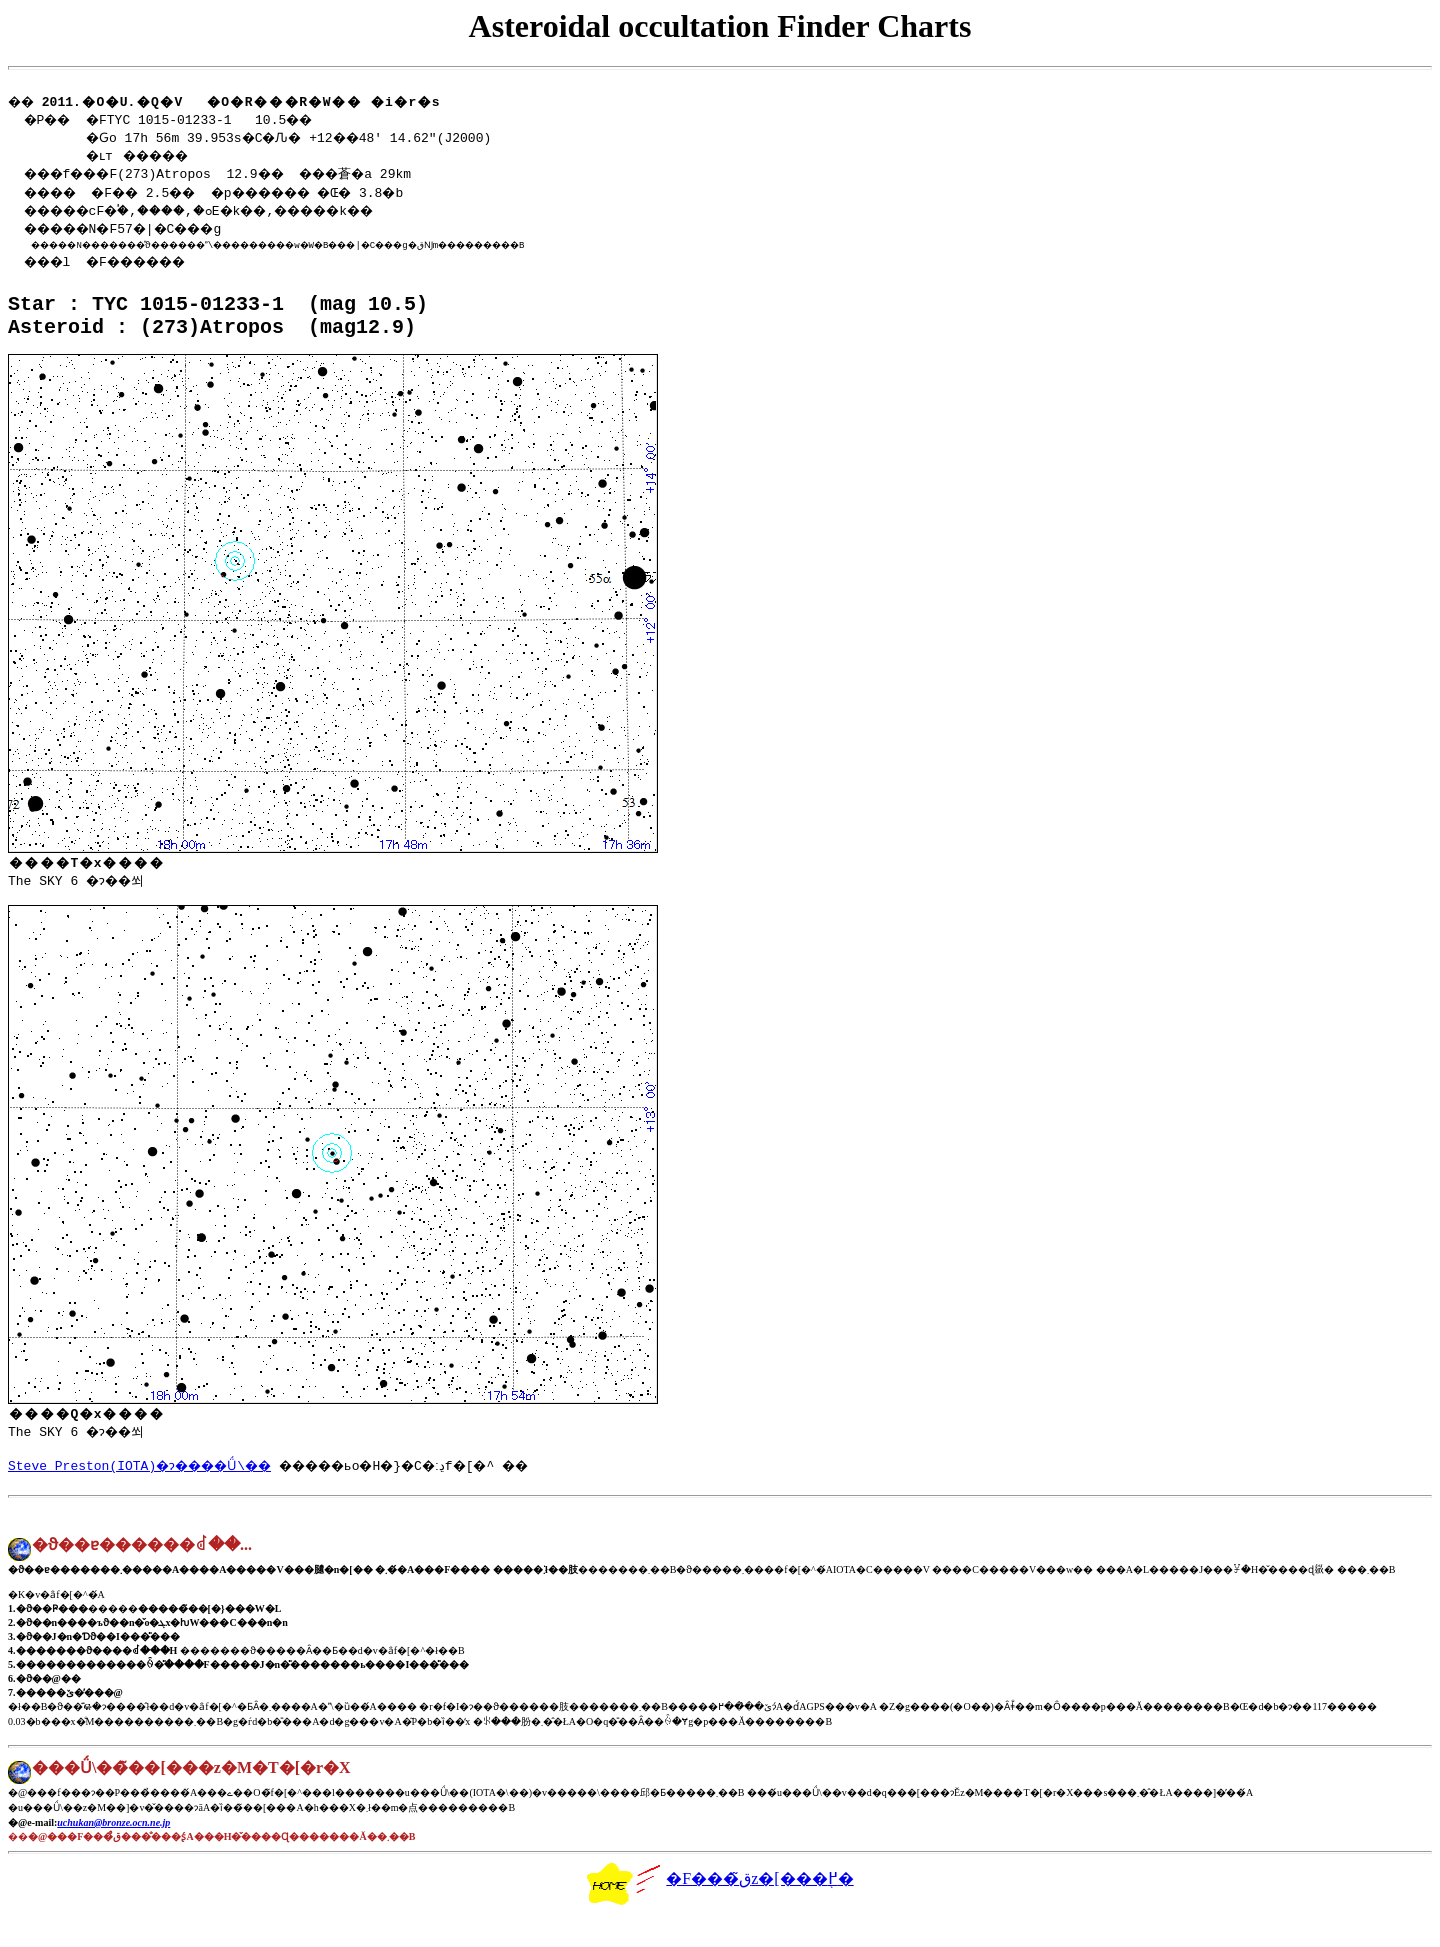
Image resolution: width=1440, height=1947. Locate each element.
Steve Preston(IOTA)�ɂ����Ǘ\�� (148, 1492)
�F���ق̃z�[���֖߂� (719, 1911)
